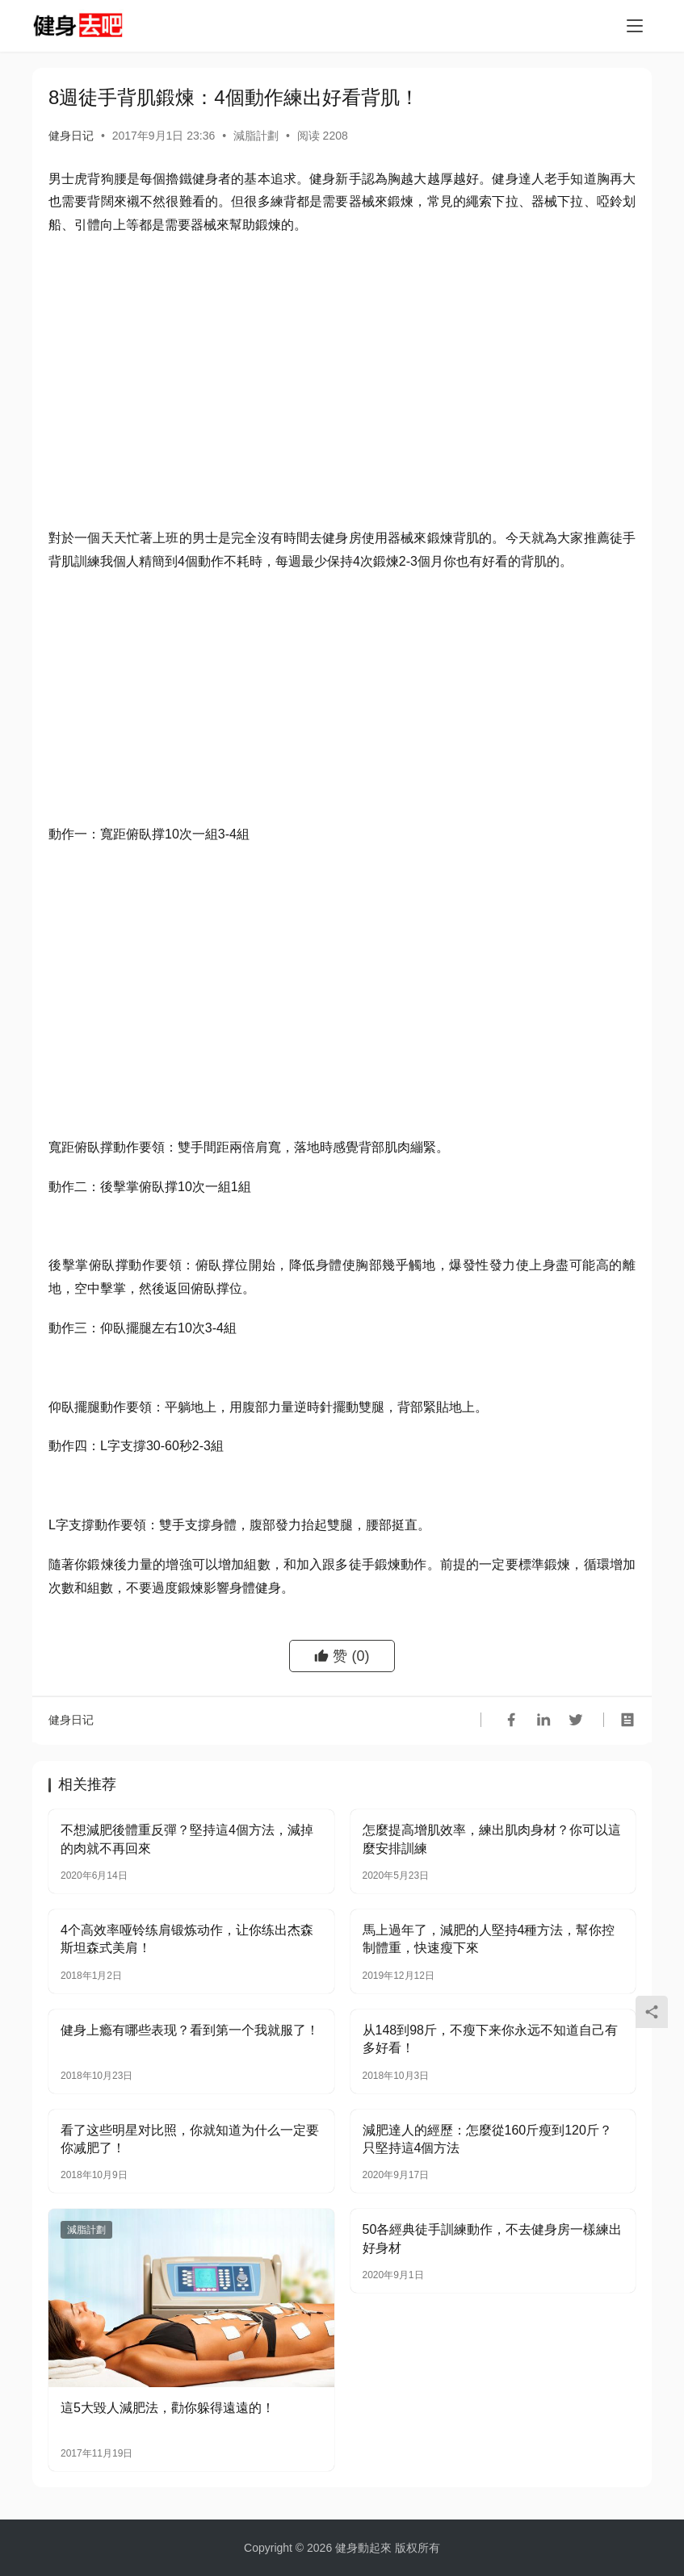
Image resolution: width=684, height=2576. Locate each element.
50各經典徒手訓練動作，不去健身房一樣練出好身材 (493, 2238)
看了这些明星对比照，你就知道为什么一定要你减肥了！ (190, 2139)
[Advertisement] (342, 366)
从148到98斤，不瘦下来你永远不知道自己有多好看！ (491, 2039)
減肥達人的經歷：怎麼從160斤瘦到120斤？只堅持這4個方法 (487, 2139)
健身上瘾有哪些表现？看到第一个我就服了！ (190, 2030)
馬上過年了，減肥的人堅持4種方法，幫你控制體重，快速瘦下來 (489, 1939)
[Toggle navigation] (635, 25)
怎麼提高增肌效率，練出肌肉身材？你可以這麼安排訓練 (492, 1839)
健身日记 (71, 135)
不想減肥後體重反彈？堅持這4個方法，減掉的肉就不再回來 (187, 1839)
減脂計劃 (256, 135)
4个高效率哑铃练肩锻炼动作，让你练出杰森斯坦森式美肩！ (187, 1939)
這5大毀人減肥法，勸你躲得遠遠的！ (168, 2408)
